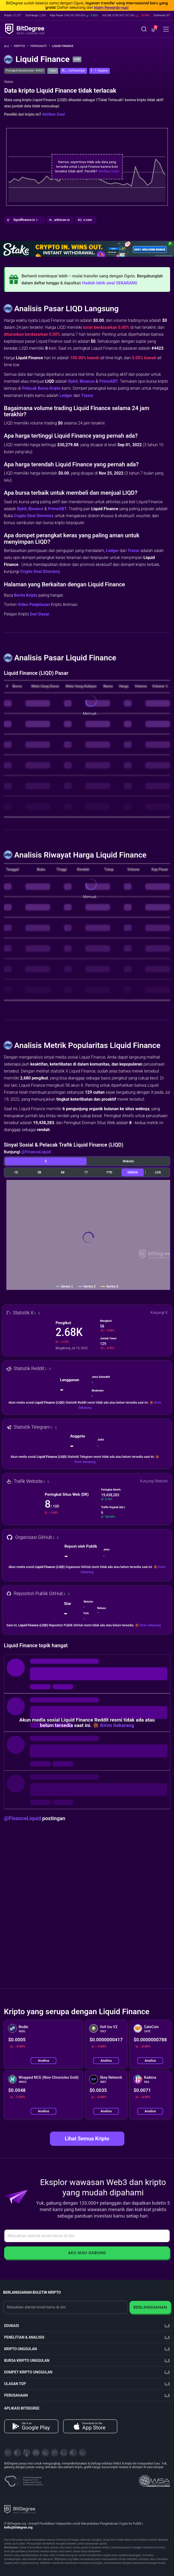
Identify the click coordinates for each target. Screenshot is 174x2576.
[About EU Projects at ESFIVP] (23, 2479)
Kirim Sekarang (85, 1462)
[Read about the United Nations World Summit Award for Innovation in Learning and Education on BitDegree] (154, 2479)
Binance (87, 381)
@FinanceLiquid (36, 1151)
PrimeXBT (108, 381)
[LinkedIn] (45, 2453)
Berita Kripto (25, 595)
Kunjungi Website (154, 1481)
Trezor (87, 395)
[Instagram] (64, 2453)
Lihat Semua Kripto (87, 2138)
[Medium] (54, 2453)
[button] (154, 29)
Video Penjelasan (34, 604)
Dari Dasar (39, 614)
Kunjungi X (159, 1312)
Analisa (43, 2060)
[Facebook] (36, 2453)
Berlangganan (150, 2307)
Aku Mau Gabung (87, 2252)
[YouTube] (27, 2453)
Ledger (65, 395)
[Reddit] (73, 2453)
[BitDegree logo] (19, 2509)
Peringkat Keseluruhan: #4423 (25, 70)
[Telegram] (17, 2453)
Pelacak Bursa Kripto (41, 388)
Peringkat (40, 46)
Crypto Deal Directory (34, 515)
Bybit (73, 381)
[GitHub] (82, 2453)
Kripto (21, 46)
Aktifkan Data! (53, 114)
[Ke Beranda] (8, 46)
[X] (8, 2453)
